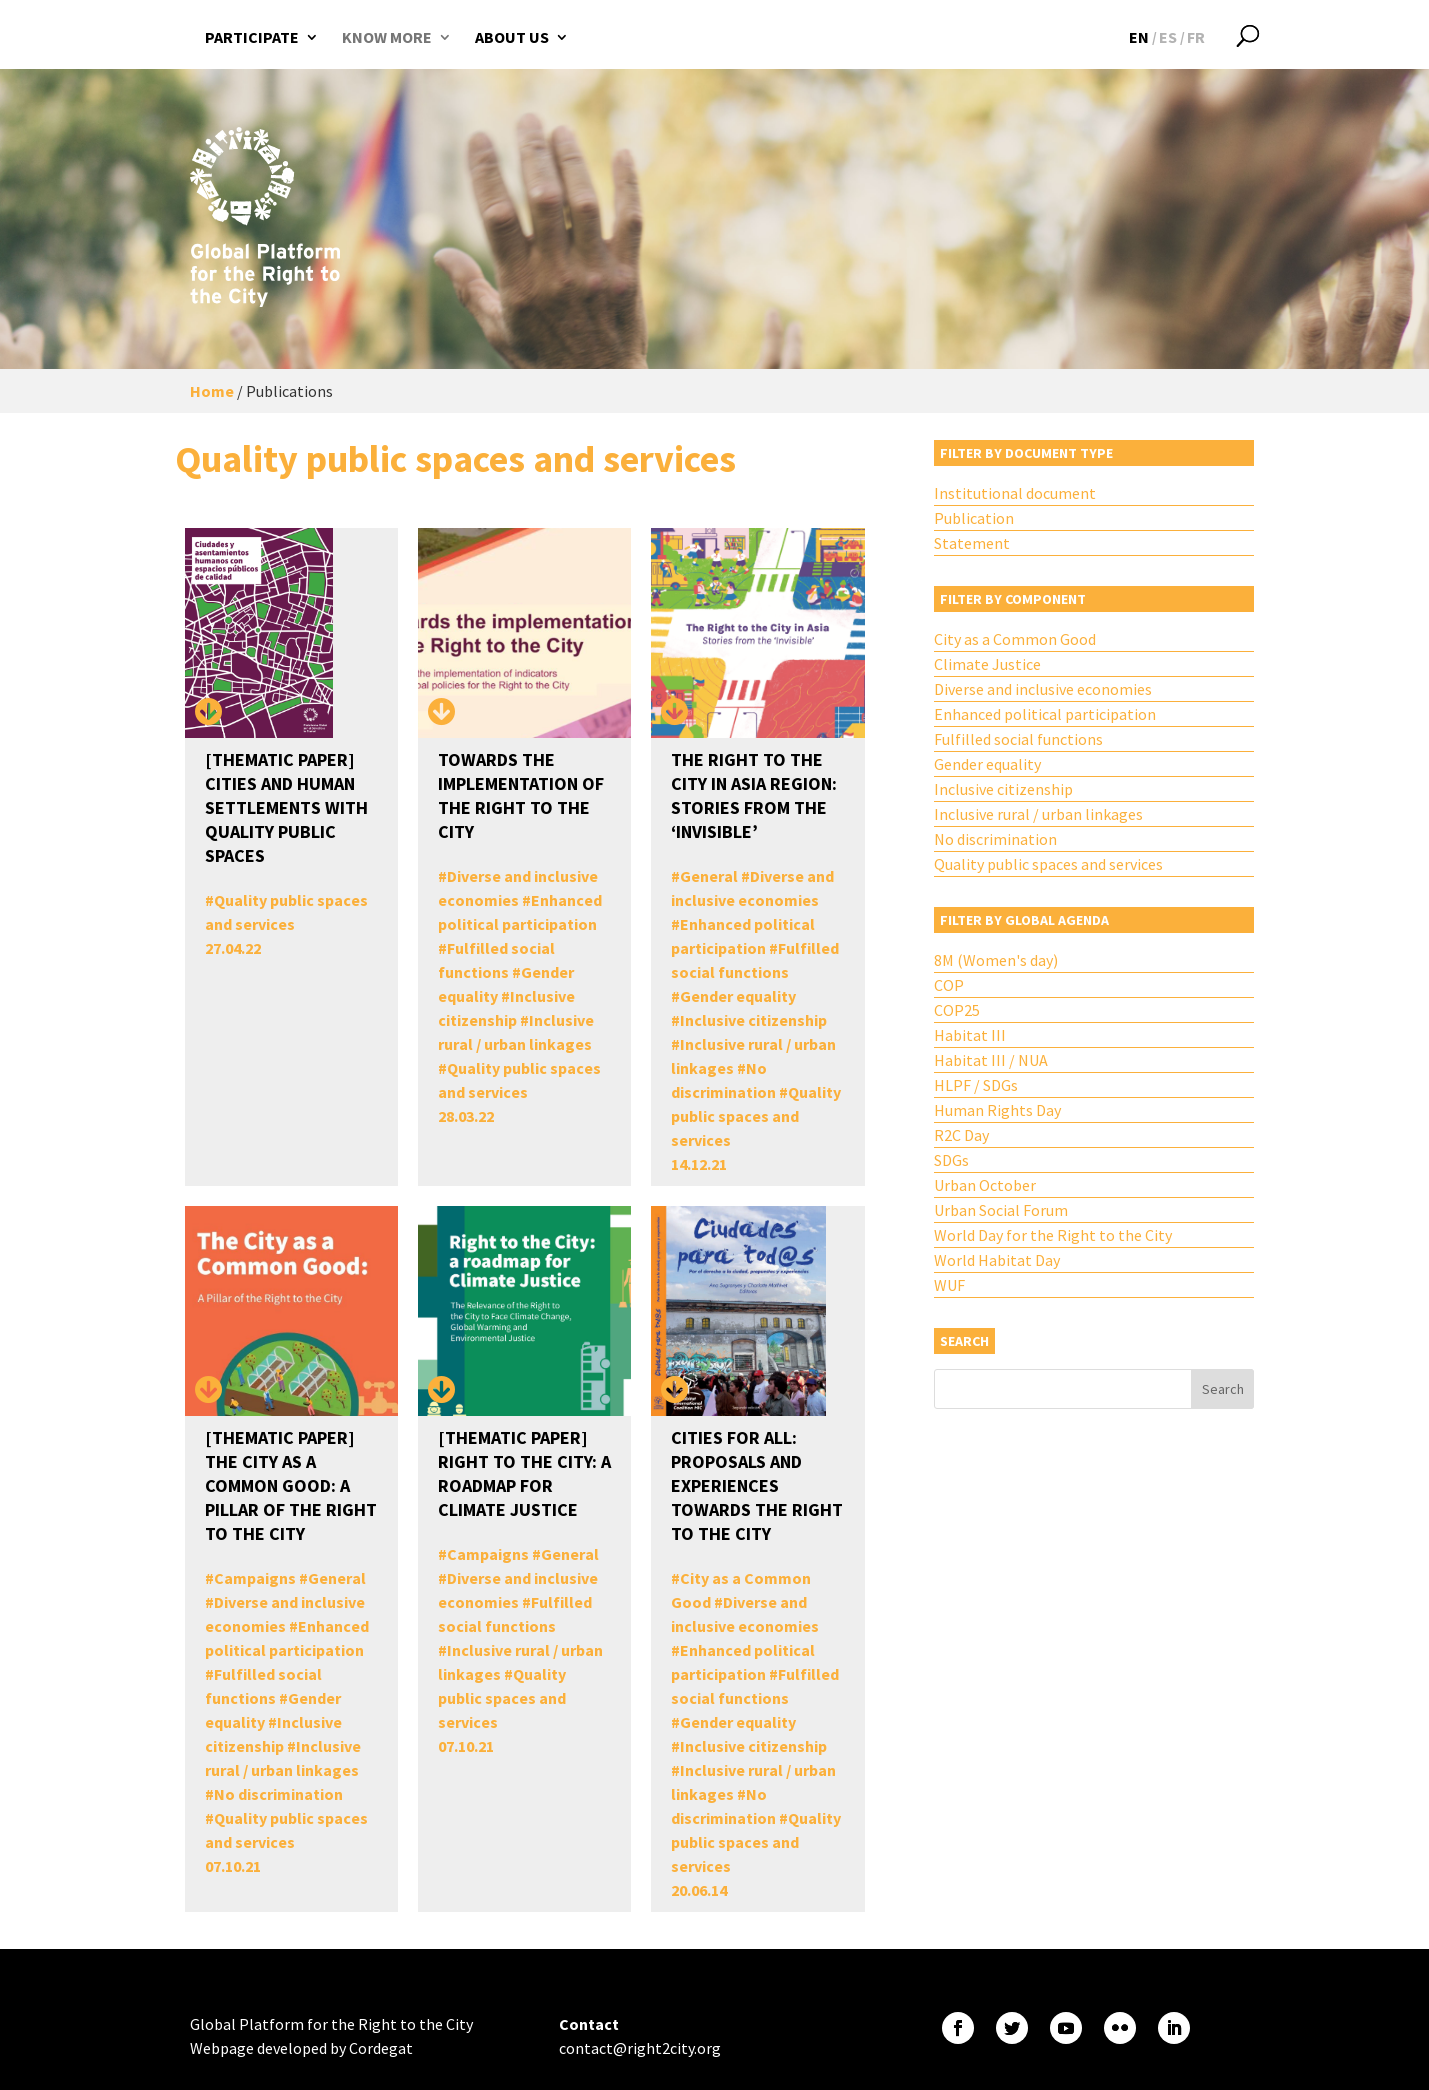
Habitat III (970, 1035)
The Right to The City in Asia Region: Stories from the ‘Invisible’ (754, 795)
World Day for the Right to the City (1053, 1235)
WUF (949, 1285)
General (709, 876)
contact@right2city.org (640, 2048)
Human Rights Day (997, 1110)
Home (212, 391)
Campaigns (255, 1578)
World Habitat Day (997, 1260)
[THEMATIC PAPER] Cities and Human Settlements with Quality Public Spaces (286, 807)
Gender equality (738, 996)
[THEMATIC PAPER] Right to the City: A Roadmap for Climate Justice (524, 1473)
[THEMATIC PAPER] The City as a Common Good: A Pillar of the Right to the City (291, 1485)
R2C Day (961, 1135)
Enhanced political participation (1045, 714)
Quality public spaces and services (756, 1116)
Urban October (985, 1185)
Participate (252, 37)
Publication (974, 518)
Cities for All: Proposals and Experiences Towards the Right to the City (757, 1485)
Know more (387, 37)
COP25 (957, 1010)
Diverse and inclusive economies (1043, 689)
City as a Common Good (1015, 639)
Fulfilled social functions (1018, 739)
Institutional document (1015, 493)
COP (949, 985)
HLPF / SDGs (976, 1085)
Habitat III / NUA (991, 1060)
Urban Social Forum (1001, 1210)
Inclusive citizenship (753, 1020)
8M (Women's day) (996, 960)
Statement (972, 543)
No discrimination (278, 1794)
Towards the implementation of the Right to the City (521, 795)
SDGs (951, 1160)
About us (512, 37)
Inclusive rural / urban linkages (1038, 814)
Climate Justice (987, 664)
